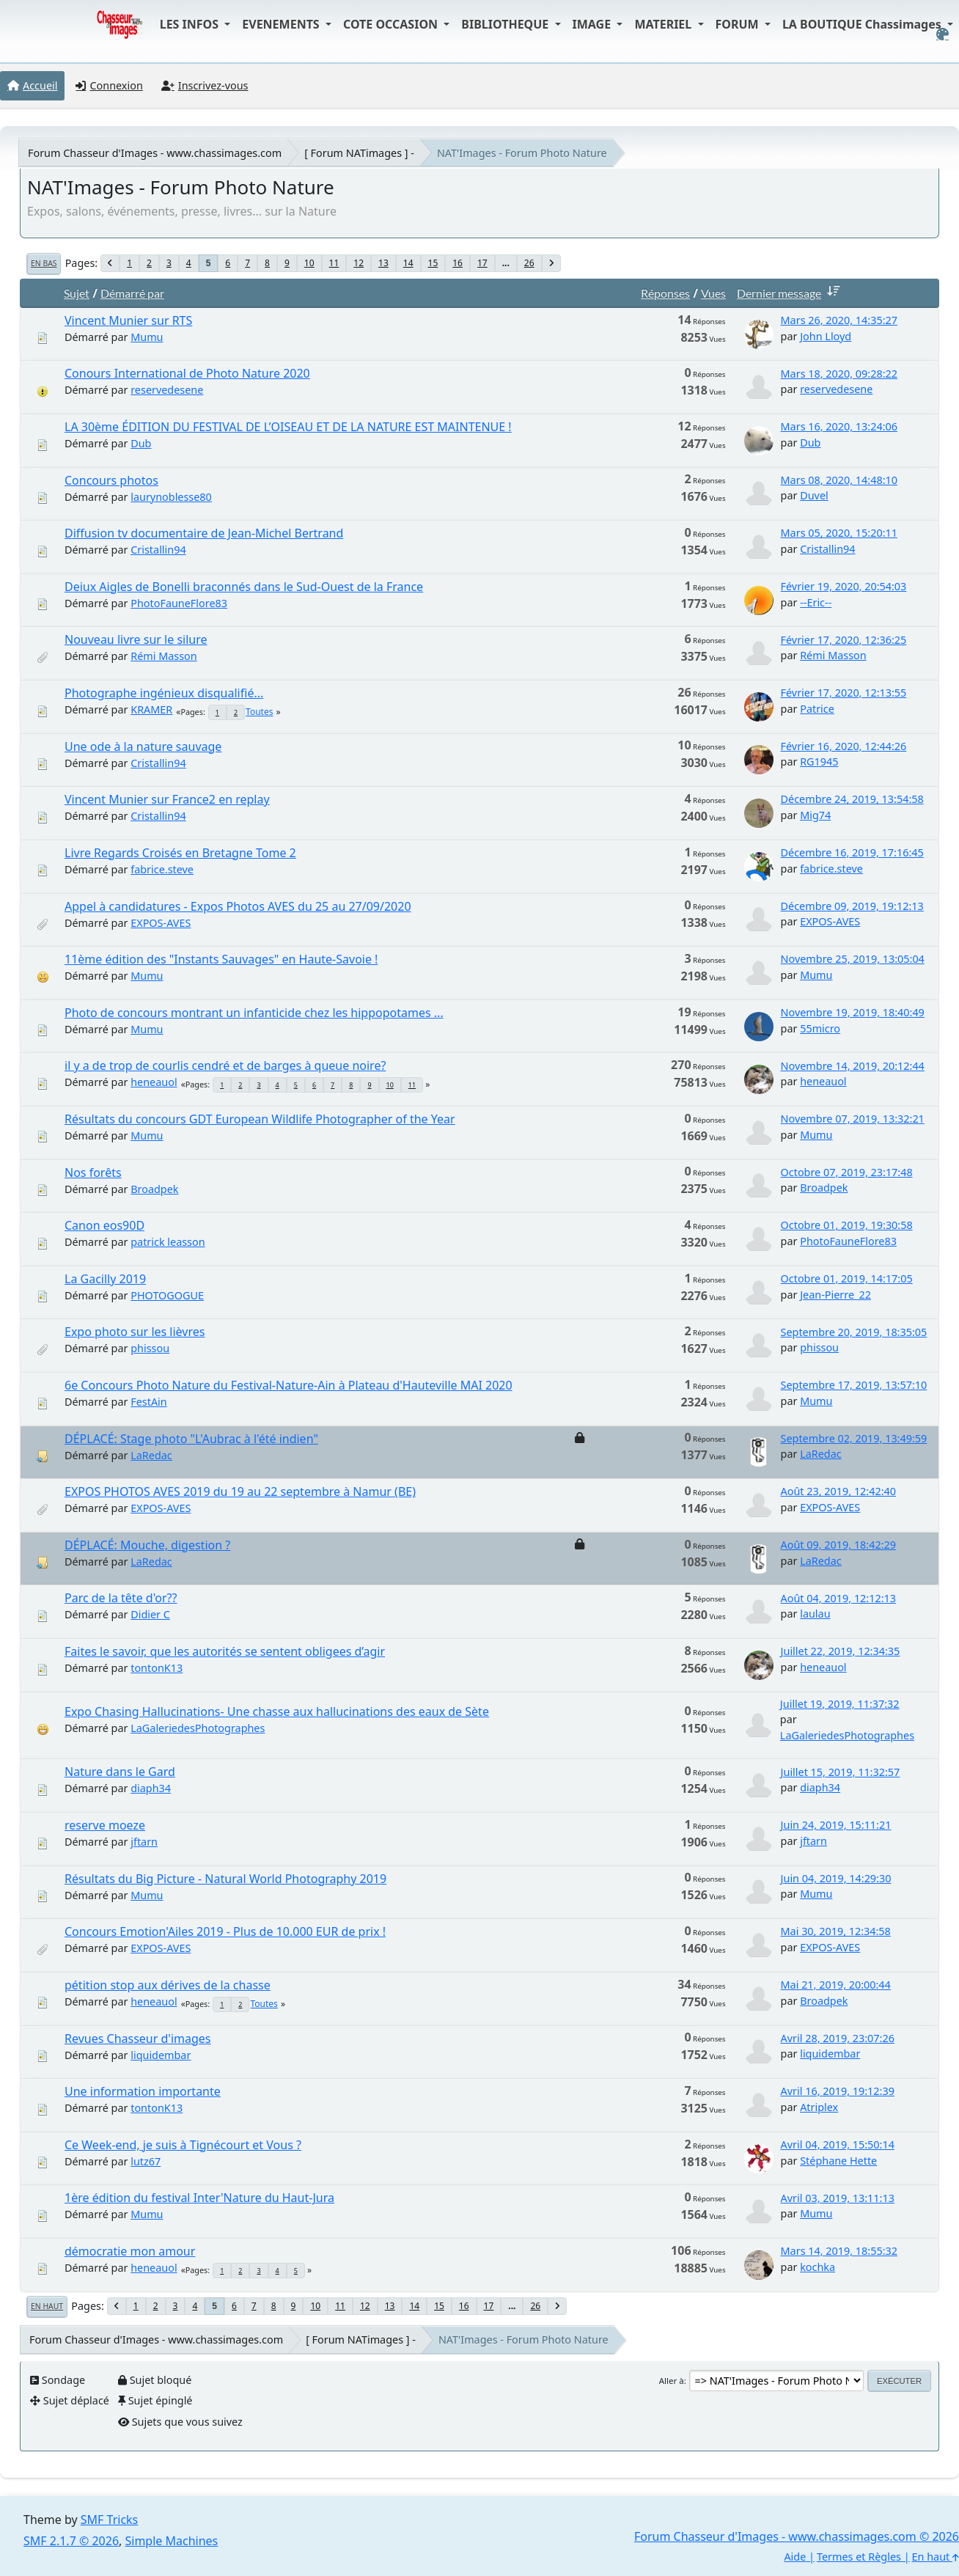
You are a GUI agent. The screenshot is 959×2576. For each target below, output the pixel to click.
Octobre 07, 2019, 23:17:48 (847, 1172)
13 (383, 263)
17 (482, 263)
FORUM (739, 24)
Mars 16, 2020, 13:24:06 (839, 426)
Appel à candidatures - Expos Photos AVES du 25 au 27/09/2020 (238, 906)
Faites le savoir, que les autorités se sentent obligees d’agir (225, 1651)
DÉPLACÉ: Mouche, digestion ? (147, 1545)
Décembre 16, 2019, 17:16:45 (852, 852)
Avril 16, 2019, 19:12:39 (837, 2091)
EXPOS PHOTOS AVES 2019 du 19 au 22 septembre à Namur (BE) (240, 1491)
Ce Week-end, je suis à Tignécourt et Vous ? (183, 2145)
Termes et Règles (859, 2557)
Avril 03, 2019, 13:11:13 (837, 2198)
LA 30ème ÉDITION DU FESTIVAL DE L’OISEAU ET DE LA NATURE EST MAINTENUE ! (288, 427)
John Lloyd (825, 336)
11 (334, 263)
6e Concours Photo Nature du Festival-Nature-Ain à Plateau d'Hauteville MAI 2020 (288, 1385)
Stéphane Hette (838, 2161)
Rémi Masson (164, 656)
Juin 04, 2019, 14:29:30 (836, 1878)
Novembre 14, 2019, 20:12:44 (853, 1066)
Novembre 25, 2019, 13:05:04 (853, 959)
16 (457, 263)
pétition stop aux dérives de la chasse (168, 1985)
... (506, 263)
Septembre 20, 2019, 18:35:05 (854, 1332)
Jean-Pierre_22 (835, 1295)
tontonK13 (157, 1668)
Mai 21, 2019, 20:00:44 (836, 1985)
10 (309, 263)
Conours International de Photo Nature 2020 (187, 373)
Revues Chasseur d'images (138, 2038)
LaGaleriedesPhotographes (198, 1728)
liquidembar (161, 2055)
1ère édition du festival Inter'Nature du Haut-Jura (199, 2198)
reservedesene (167, 390)
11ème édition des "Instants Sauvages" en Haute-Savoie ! (221, 959)
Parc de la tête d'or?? (121, 1598)
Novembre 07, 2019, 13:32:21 (853, 1119)
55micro (820, 1028)
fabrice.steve (162, 869)
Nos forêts (93, 1172)
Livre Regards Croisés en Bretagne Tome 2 (180, 853)
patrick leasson (168, 1242)
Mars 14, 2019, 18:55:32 (839, 2251)
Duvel (814, 495)
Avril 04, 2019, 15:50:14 (837, 2144)
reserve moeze (105, 1825)
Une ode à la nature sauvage (143, 746)
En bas (43, 263)
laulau (815, 1614)
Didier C (150, 1614)
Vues (713, 293)
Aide (795, 2557)
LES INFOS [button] (191, 24)
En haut (47, 2306)
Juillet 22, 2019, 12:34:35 (840, 1651)
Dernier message (791, 293)
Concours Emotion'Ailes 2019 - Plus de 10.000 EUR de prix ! (225, 1931)
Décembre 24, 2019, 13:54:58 (852, 799)
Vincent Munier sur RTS (128, 320)
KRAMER (151, 709)
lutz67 (146, 2161)
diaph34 (151, 1788)
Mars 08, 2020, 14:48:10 (839, 480)
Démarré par (132, 293)
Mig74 (815, 815)
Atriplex (819, 2107)
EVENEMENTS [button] (282, 24)
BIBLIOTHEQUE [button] (506, 24)
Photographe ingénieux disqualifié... (164, 693)
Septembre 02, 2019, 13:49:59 (854, 1438)
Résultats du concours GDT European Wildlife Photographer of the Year (260, 1119)
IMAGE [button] (593, 24)
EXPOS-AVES (161, 923)
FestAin (148, 1402)
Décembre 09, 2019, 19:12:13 (852, 906)
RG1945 (819, 761)
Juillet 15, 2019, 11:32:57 (840, 1772)
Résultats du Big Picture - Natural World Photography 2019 (225, 1879)
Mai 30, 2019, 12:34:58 (836, 1931)
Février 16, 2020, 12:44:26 (844, 746)
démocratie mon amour (130, 2251)
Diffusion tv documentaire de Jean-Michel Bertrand (204, 533)
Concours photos (111, 480)
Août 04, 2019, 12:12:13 (838, 1598)
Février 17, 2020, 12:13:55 (844, 693)
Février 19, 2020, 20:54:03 (844, 586)
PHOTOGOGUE (167, 1295)
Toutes (259, 711)
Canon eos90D (104, 1225)
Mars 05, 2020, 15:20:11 (839, 533)
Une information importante (143, 2091)
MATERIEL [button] (664, 24)
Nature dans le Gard (120, 1772)
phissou (150, 1348)
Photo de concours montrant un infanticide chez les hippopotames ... (254, 1013)
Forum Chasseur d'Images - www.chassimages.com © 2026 (796, 2536)
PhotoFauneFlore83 (179, 603)
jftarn (144, 1842)
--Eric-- (815, 602)
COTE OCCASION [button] (392, 24)
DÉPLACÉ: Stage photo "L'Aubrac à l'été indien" (191, 1439)
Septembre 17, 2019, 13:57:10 (854, 1385)
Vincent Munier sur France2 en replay (167, 799)
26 (529, 263)
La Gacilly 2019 (105, 1279)
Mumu (147, 337)
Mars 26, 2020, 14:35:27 (839, 320)
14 (408, 263)
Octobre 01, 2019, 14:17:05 (847, 1278)
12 (358, 263)
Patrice (817, 709)
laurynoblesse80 (171, 497)
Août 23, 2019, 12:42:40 (838, 1491)
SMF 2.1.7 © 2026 (71, 2541)
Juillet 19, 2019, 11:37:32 (840, 1704)
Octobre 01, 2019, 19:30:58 (847, 1225)
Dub (141, 443)
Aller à (671, 2380)
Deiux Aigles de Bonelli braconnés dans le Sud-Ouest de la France (244, 587)
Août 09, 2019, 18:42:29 (838, 1545)
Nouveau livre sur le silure (136, 639)
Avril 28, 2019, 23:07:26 (837, 2038)
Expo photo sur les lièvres (135, 1332)
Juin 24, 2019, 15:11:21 (836, 1825)
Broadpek (154, 1189)
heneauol (154, 1082)
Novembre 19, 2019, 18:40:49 (853, 1012)
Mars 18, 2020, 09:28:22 (839, 374)
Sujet (76, 293)
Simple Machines (171, 2541)
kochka (817, 2267)
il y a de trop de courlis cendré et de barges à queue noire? (225, 1065)
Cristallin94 (158, 550)
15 (433, 263)
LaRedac (151, 1455)
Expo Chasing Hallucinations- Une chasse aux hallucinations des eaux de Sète (277, 1711)
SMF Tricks (109, 2519)
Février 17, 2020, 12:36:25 (844, 640)
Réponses (665, 293)
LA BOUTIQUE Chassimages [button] (863, 24)
